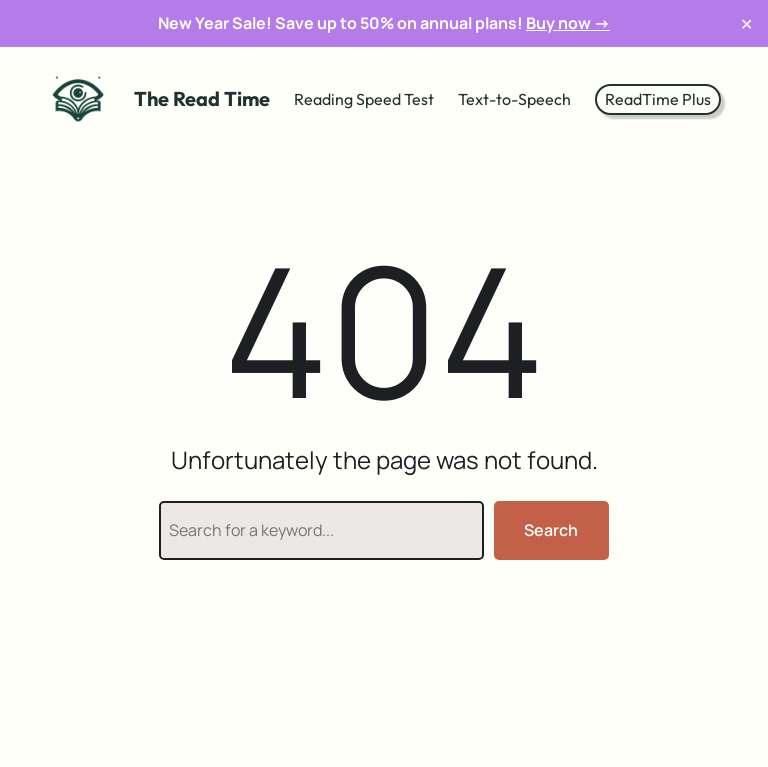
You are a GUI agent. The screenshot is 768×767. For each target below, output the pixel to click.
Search (551, 530)
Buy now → (568, 23)
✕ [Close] (746, 23)
